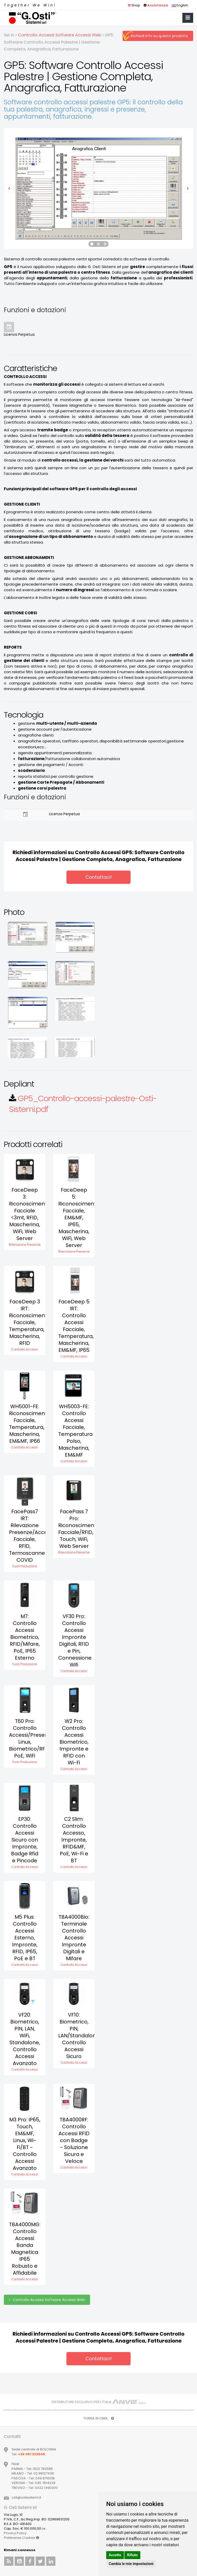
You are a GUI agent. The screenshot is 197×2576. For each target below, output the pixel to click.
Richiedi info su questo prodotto (159, 35)
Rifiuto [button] (132, 2555)
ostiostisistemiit (26, 2497)
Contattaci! (98, 877)
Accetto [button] (115, 2555)
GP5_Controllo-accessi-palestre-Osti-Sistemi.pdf (83, 1104)
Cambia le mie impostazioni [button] (131, 2564)
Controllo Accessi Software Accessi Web (47, 2299)
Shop (133, 5)
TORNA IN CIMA (98, 2418)
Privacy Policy (15, 2533)
